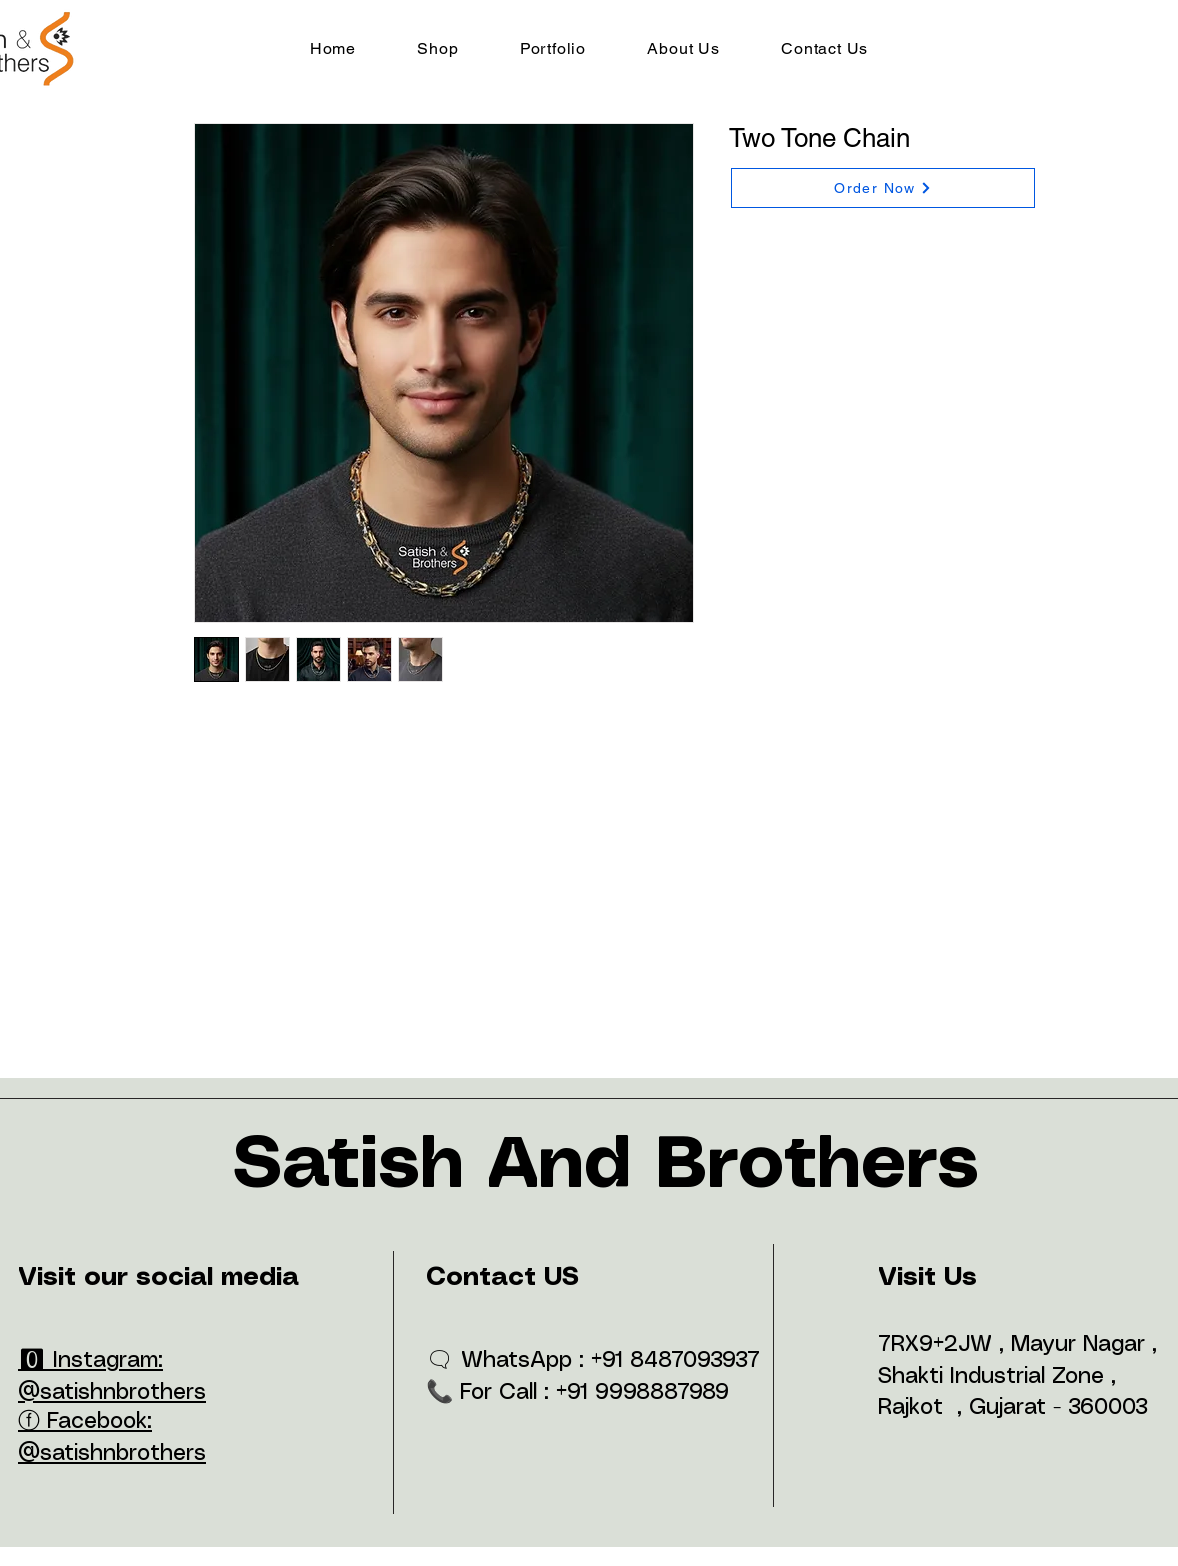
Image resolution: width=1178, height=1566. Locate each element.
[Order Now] (883, 188)
